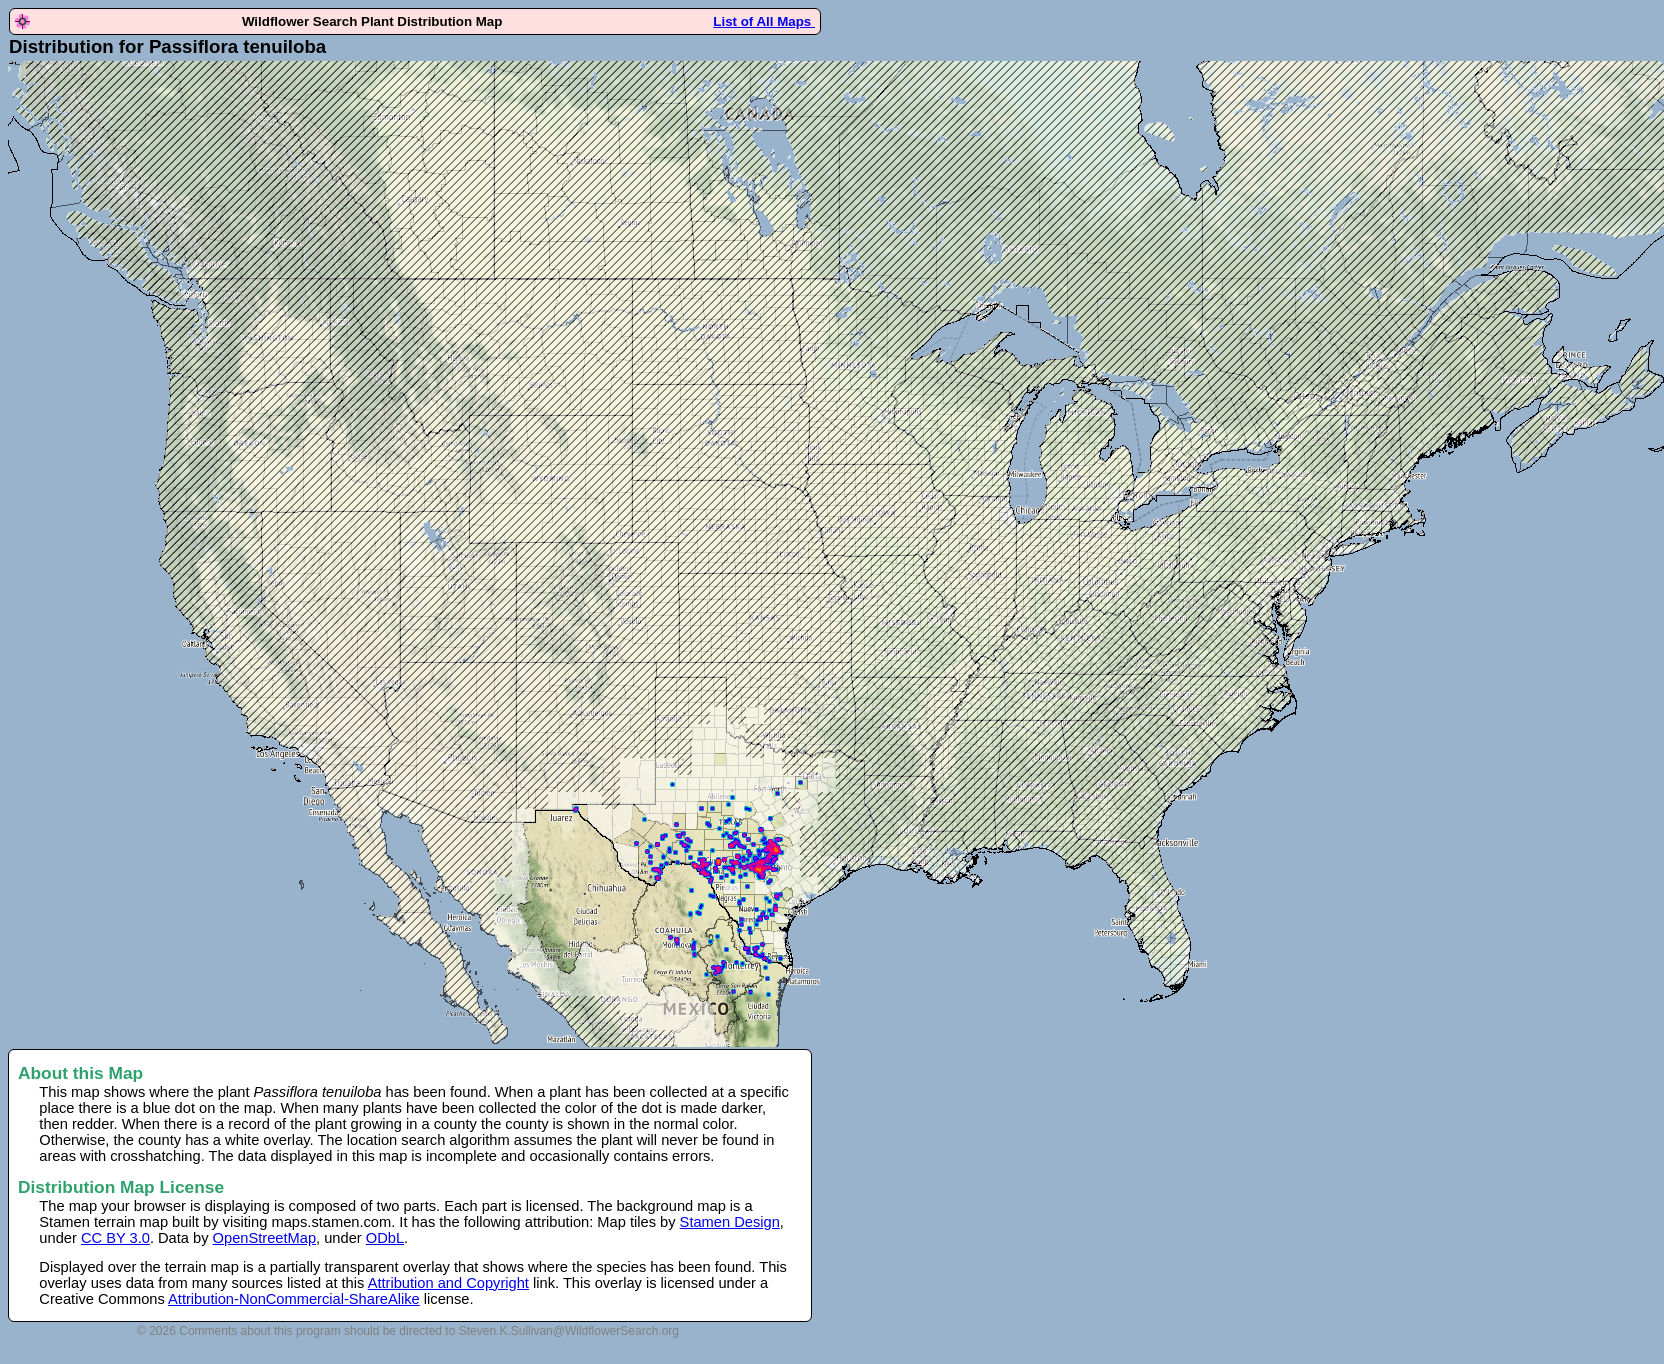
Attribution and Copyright (448, 1283)
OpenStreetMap (264, 1238)
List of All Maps (764, 21)
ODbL (385, 1238)
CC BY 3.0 (115, 1238)
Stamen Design (730, 1222)
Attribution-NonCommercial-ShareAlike (294, 1299)
